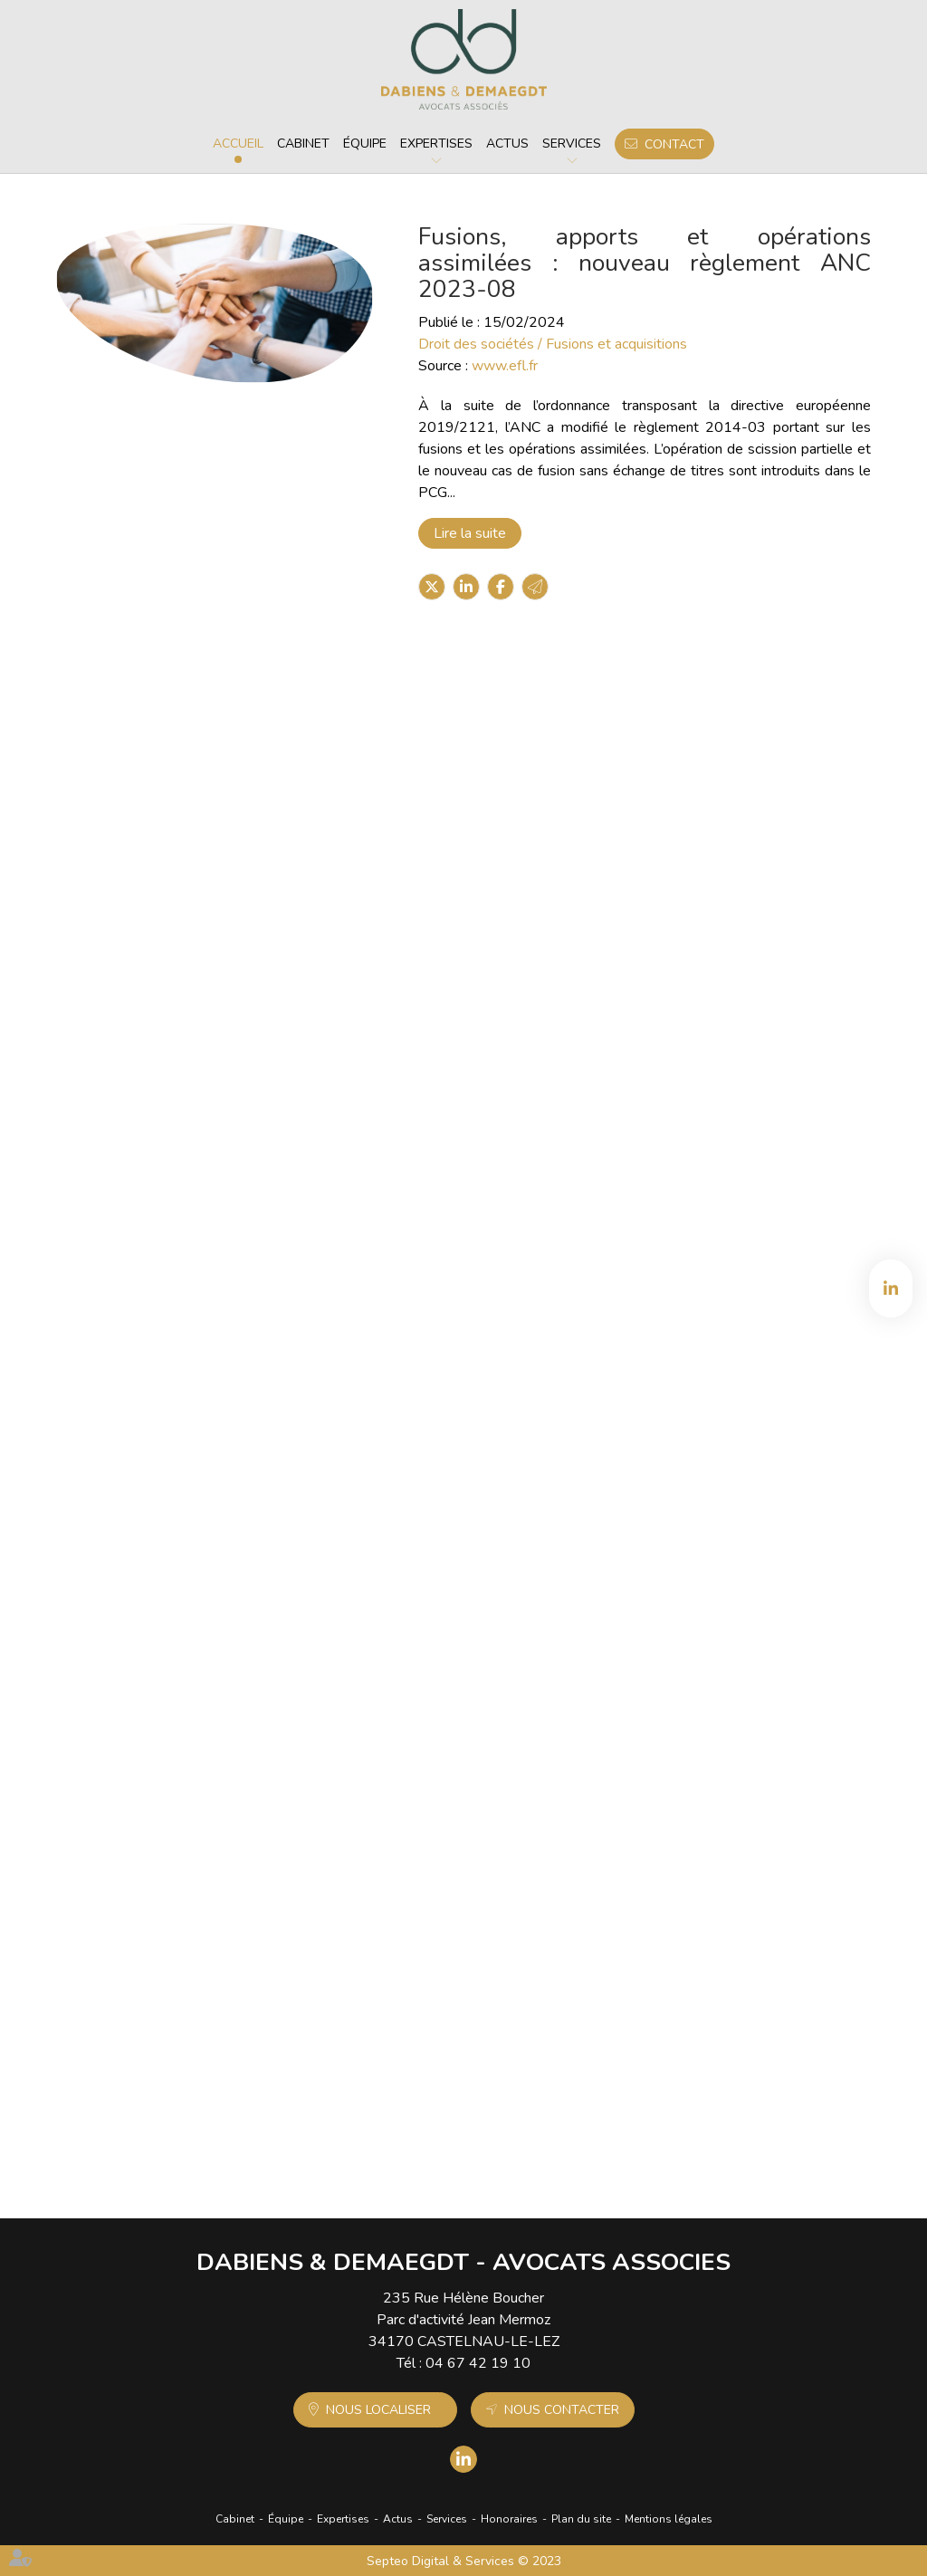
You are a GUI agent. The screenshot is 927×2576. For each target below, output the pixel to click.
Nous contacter (561, 2409)
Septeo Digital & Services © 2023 (464, 2561)
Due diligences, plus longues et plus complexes (544, 1473)
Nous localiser (378, 2409)
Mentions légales (668, 2519)
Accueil (238, 143)
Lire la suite (470, 533)
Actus (507, 143)
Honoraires (509, 2519)
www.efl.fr (505, 366)
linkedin (890, 1288)
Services (571, 143)
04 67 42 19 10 (477, 2363)
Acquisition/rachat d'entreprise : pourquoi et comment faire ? (544, 981)
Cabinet (303, 143)
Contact (674, 144)
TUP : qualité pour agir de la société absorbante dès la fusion (544, 1986)
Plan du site (581, 2519)
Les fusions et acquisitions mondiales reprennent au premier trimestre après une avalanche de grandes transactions (544, 743)
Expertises (436, 143)
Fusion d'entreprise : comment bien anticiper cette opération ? (544, 1227)
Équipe (365, 143)
